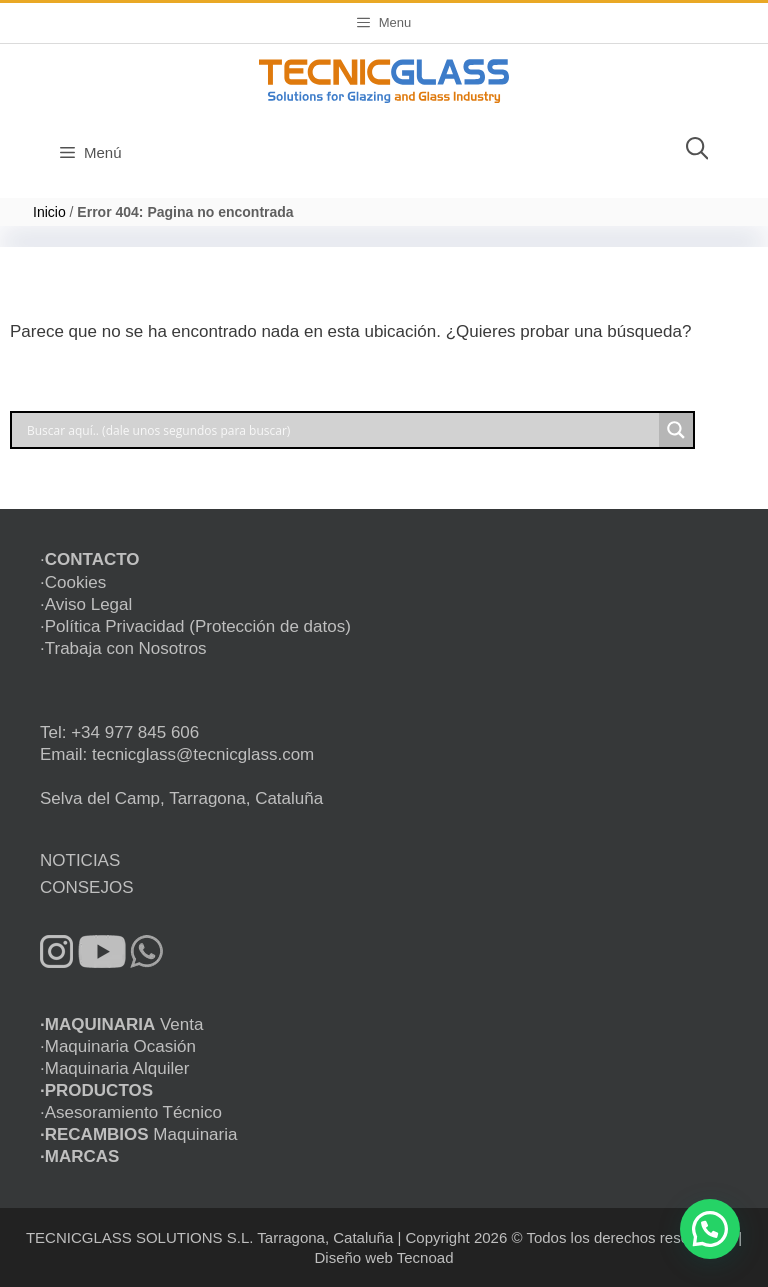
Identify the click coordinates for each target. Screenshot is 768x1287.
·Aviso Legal (86, 604)
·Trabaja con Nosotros (123, 648)
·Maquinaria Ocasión (118, 1046)
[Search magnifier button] (676, 430)
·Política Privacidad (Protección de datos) (195, 626)
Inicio (49, 212)
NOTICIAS (80, 860)
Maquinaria (138, 1134)
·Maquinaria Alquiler (114, 1068)
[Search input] (340, 430)
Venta (121, 1024)
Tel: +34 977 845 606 (119, 732)
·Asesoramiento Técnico (131, 1112)
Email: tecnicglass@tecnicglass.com (177, 754)
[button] (710, 1229)
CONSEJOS (87, 887)
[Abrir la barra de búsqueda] (697, 153)
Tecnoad (425, 1257)
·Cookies (73, 582)
